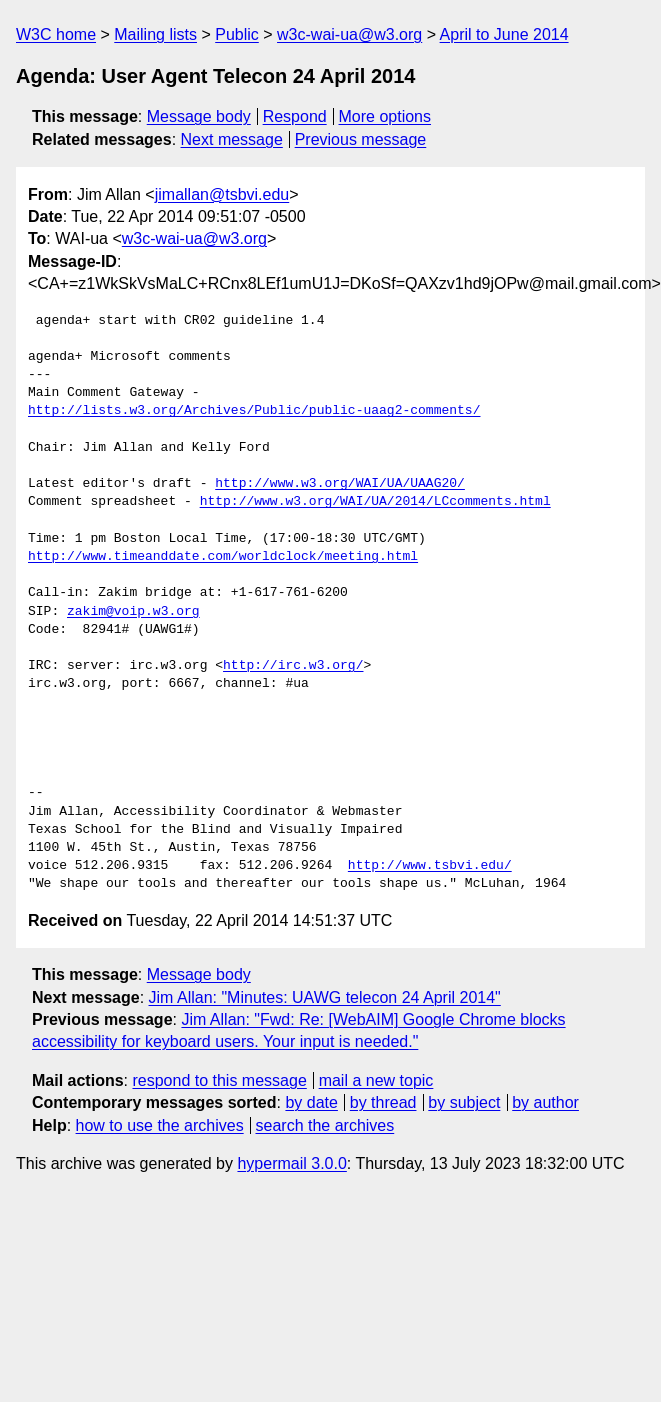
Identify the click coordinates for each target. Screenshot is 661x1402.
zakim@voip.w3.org (133, 612)
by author (545, 1102)
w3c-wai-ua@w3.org (349, 34)
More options (385, 116)
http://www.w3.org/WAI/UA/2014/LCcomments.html (375, 502)
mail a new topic (376, 1080)
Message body (199, 116)
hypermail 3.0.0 (291, 1163)
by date (311, 1102)
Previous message (361, 139)
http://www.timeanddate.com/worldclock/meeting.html (223, 557)
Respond (295, 116)
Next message (232, 139)
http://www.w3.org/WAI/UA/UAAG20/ (340, 484)
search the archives (325, 1125)
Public (237, 34)
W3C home (56, 34)
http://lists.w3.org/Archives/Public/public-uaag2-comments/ (254, 411)
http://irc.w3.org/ (293, 666)
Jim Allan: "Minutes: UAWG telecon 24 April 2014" (325, 997)
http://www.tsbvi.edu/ (430, 866)
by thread (383, 1102)
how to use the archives (160, 1125)
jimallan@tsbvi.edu (222, 194)
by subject (464, 1102)
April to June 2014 (504, 34)
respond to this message (219, 1080)
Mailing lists (155, 34)
